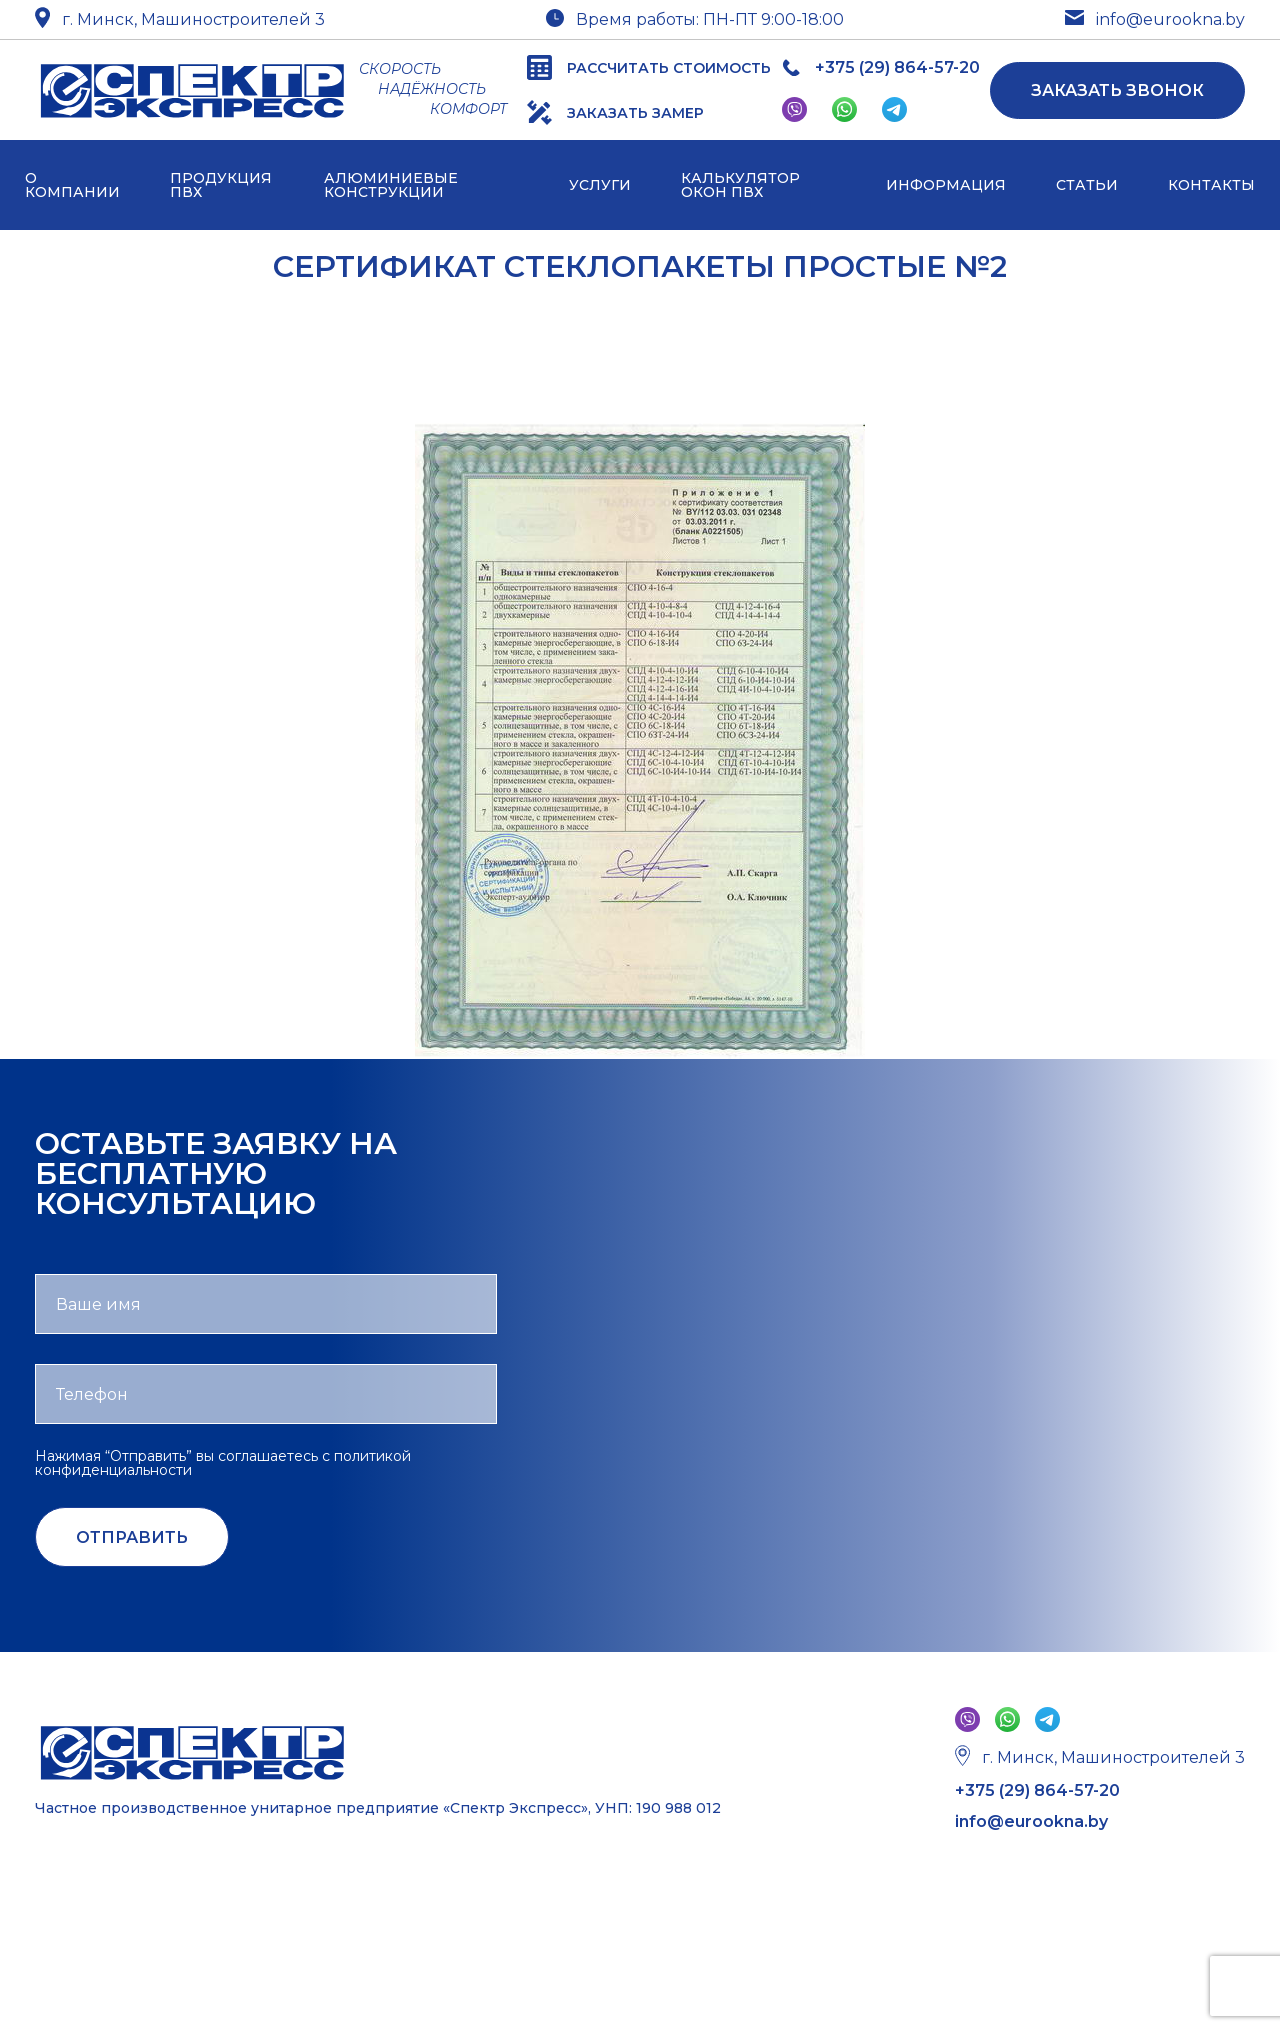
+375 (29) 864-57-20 (1037, 1791)
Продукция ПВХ (221, 185)
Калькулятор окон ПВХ (740, 185)
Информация (946, 185)
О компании (72, 185)
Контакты (1211, 185)
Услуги (600, 185)
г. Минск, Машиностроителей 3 (180, 19)
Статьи (1087, 185)
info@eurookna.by (1155, 20)
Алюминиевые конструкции (391, 185)
